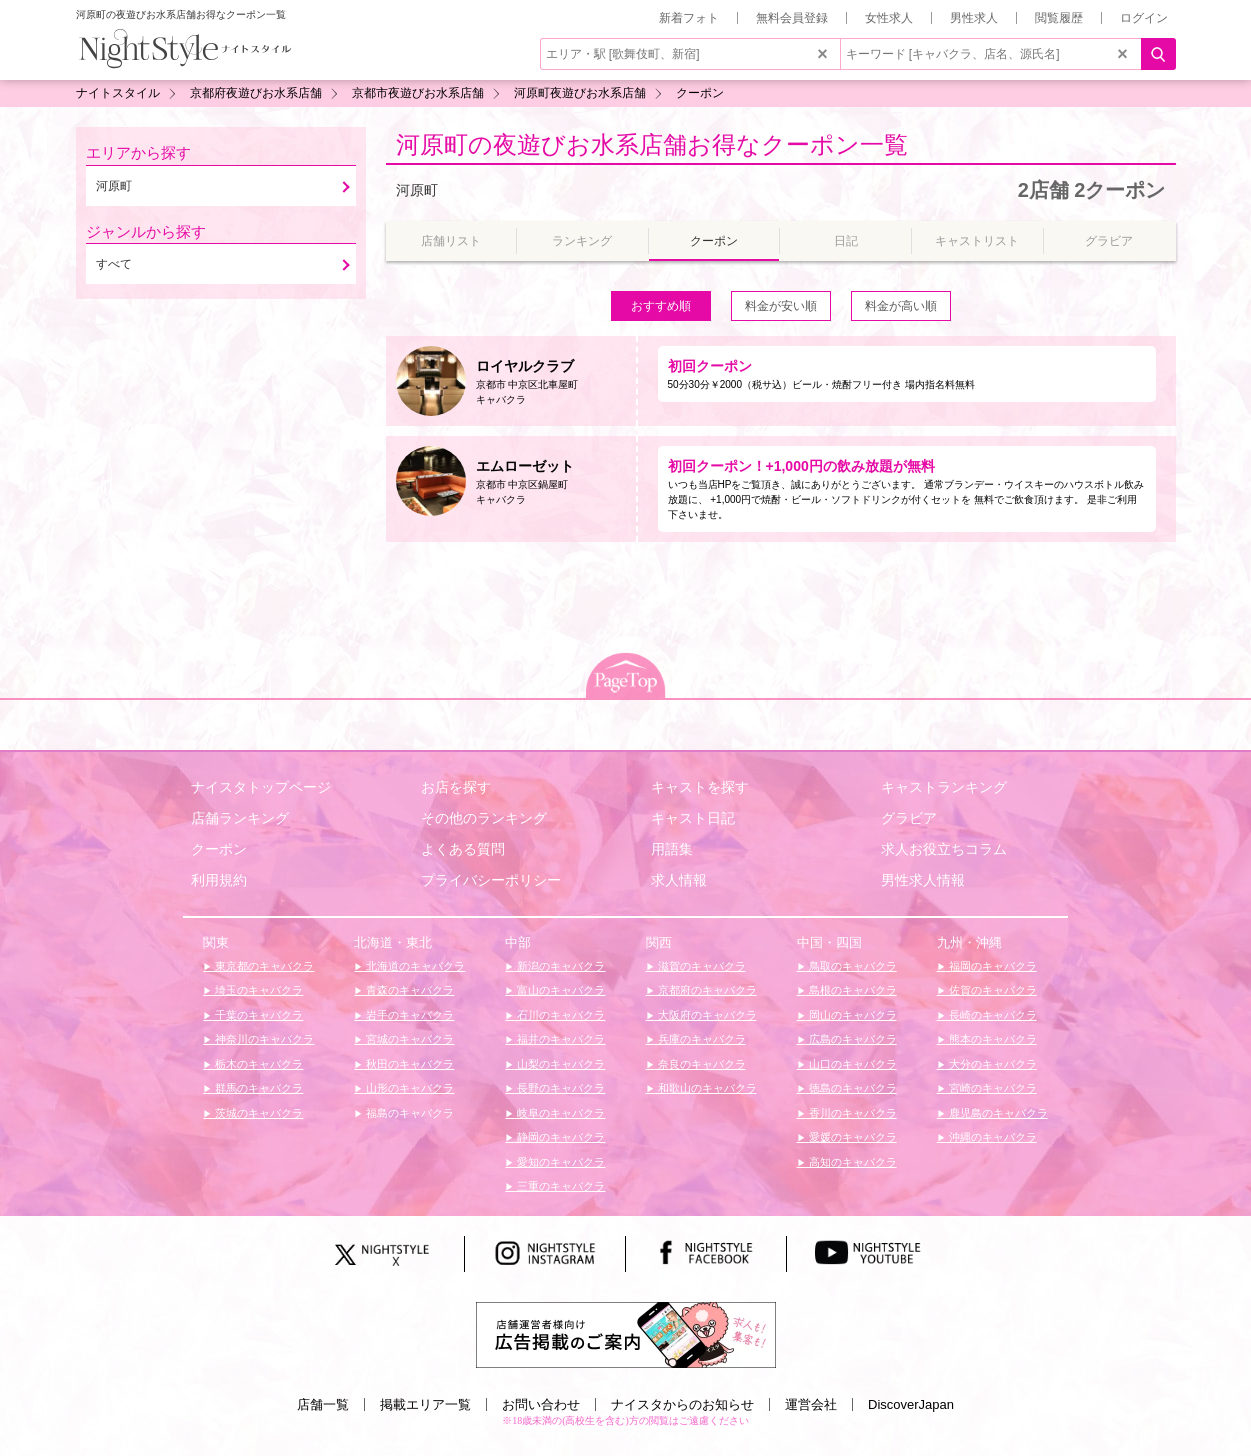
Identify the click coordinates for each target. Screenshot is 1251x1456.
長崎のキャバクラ (991, 1015)
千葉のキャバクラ (257, 1015)
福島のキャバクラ (408, 1113)
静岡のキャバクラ (559, 1137)
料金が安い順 (781, 306)
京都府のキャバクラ (706, 990)
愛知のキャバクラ (559, 1162)
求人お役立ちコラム (944, 849)
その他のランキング (484, 818)
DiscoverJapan (911, 1404)
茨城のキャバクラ (257, 1113)
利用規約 (219, 880)
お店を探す (456, 787)
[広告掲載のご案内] (626, 1334)
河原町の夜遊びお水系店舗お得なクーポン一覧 (652, 144)
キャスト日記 (693, 818)
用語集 (672, 849)
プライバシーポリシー (491, 880)
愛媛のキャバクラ (851, 1137)
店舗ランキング (240, 818)
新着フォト (689, 18)
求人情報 (679, 880)
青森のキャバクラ (408, 990)
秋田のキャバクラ (408, 1064)
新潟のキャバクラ (559, 966)
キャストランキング (944, 787)
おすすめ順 (661, 306)
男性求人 (974, 18)
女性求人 (889, 18)
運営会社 (811, 1404)
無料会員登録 (792, 18)
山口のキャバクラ (851, 1064)
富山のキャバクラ (559, 990)
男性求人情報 (923, 880)
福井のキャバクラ (559, 1039)
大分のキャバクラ (991, 1064)
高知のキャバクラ (851, 1162)
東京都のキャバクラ (263, 966)
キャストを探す (700, 787)
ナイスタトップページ (261, 787)
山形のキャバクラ (408, 1088)
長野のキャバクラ (559, 1088)
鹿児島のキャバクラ (997, 1113)
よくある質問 (463, 849)
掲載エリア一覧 (425, 1404)
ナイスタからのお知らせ (682, 1404)
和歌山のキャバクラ (706, 1088)
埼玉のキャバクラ (257, 990)
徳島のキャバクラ (851, 1088)
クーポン (219, 849)
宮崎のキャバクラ (991, 1088)
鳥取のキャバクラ (851, 966)
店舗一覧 (323, 1404)
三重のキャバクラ (559, 1186)
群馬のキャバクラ (257, 1088)
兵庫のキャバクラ (700, 1039)
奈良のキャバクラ (700, 1064)
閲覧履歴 (1059, 18)
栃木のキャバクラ (257, 1064)
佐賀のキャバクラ (991, 990)
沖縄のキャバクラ (991, 1137)
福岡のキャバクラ (991, 966)
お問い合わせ (541, 1404)
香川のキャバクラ (851, 1113)
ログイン (1144, 18)
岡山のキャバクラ (851, 1015)
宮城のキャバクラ (408, 1039)
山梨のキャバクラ (559, 1064)
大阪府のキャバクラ (706, 1015)
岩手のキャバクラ (408, 1015)
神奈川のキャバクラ (263, 1039)
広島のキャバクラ (851, 1039)
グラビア (909, 818)
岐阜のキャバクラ (559, 1113)
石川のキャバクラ (559, 1015)
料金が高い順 (901, 306)
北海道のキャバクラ (414, 966)
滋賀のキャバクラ (700, 966)
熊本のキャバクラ (991, 1039)
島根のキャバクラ (851, 990)
